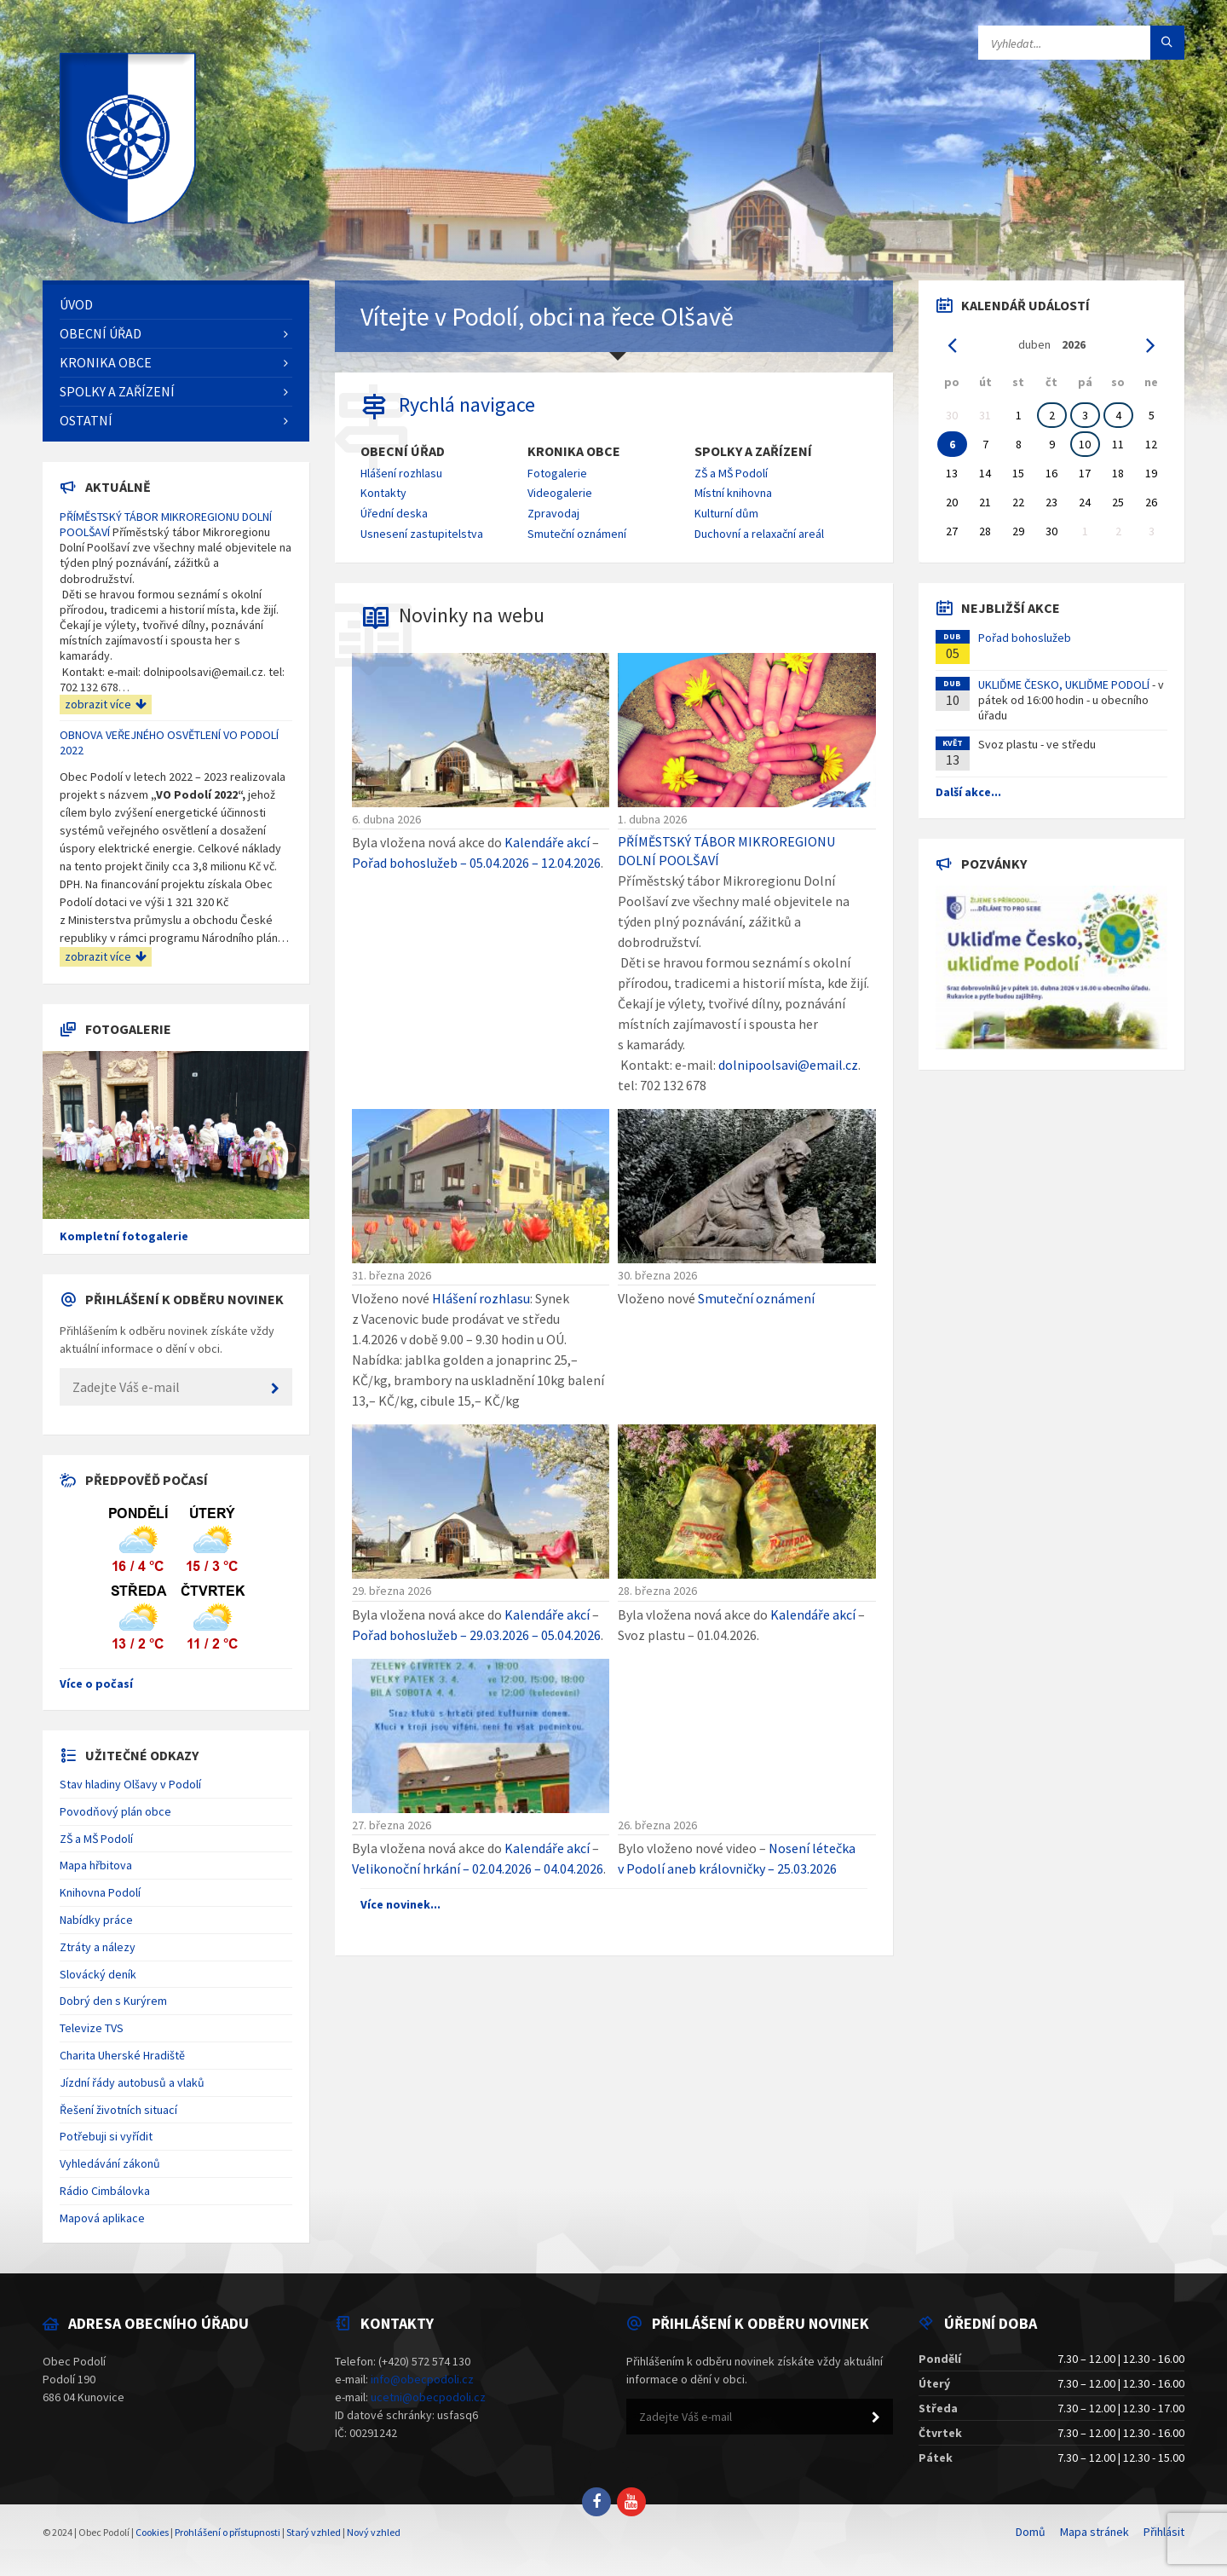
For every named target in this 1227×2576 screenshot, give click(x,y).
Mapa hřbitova (96, 1865)
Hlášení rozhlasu (401, 473)
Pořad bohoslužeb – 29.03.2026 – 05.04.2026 (476, 1634)
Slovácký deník (98, 1974)
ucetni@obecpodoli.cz (428, 2397)
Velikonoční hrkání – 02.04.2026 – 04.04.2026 (477, 1868)
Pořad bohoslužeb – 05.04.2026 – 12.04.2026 (476, 862)
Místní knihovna (733, 492)
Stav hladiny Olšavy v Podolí (130, 1784)
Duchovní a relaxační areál (759, 533)
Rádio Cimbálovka (105, 2190)
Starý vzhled (313, 2532)
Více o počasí (96, 1683)
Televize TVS (92, 2028)
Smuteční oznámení (576, 533)
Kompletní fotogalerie (124, 1236)
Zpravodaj (553, 513)
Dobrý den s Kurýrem (113, 2000)
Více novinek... (400, 1904)
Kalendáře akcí (547, 842)
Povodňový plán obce (115, 1811)
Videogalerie (559, 492)
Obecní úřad (402, 451)
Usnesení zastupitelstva (421, 533)
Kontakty (383, 492)
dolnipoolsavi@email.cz (788, 1064)
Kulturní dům (726, 513)
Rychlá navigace (467, 404)
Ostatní (86, 420)
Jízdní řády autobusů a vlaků (132, 2082)
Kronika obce (573, 451)
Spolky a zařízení (753, 451)
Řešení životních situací (118, 2109)
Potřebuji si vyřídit (106, 2136)
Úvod (76, 304)
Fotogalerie (557, 473)
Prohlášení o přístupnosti (227, 2532)
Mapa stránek (1094, 2531)
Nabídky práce (96, 1919)
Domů (1031, 2531)
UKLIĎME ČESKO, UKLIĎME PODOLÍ (1063, 684)
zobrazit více (106, 704)
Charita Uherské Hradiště (122, 2055)
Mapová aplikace (102, 2218)
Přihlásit (1163, 2531)
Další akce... (968, 792)
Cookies (152, 2532)
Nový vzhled (373, 2532)
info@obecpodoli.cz (422, 2379)
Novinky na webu (471, 615)
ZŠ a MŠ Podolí (731, 473)
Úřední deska (394, 513)
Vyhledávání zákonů (110, 2163)
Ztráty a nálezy (97, 1947)
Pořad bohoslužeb (1024, 637)
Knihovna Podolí (100, 1892)
